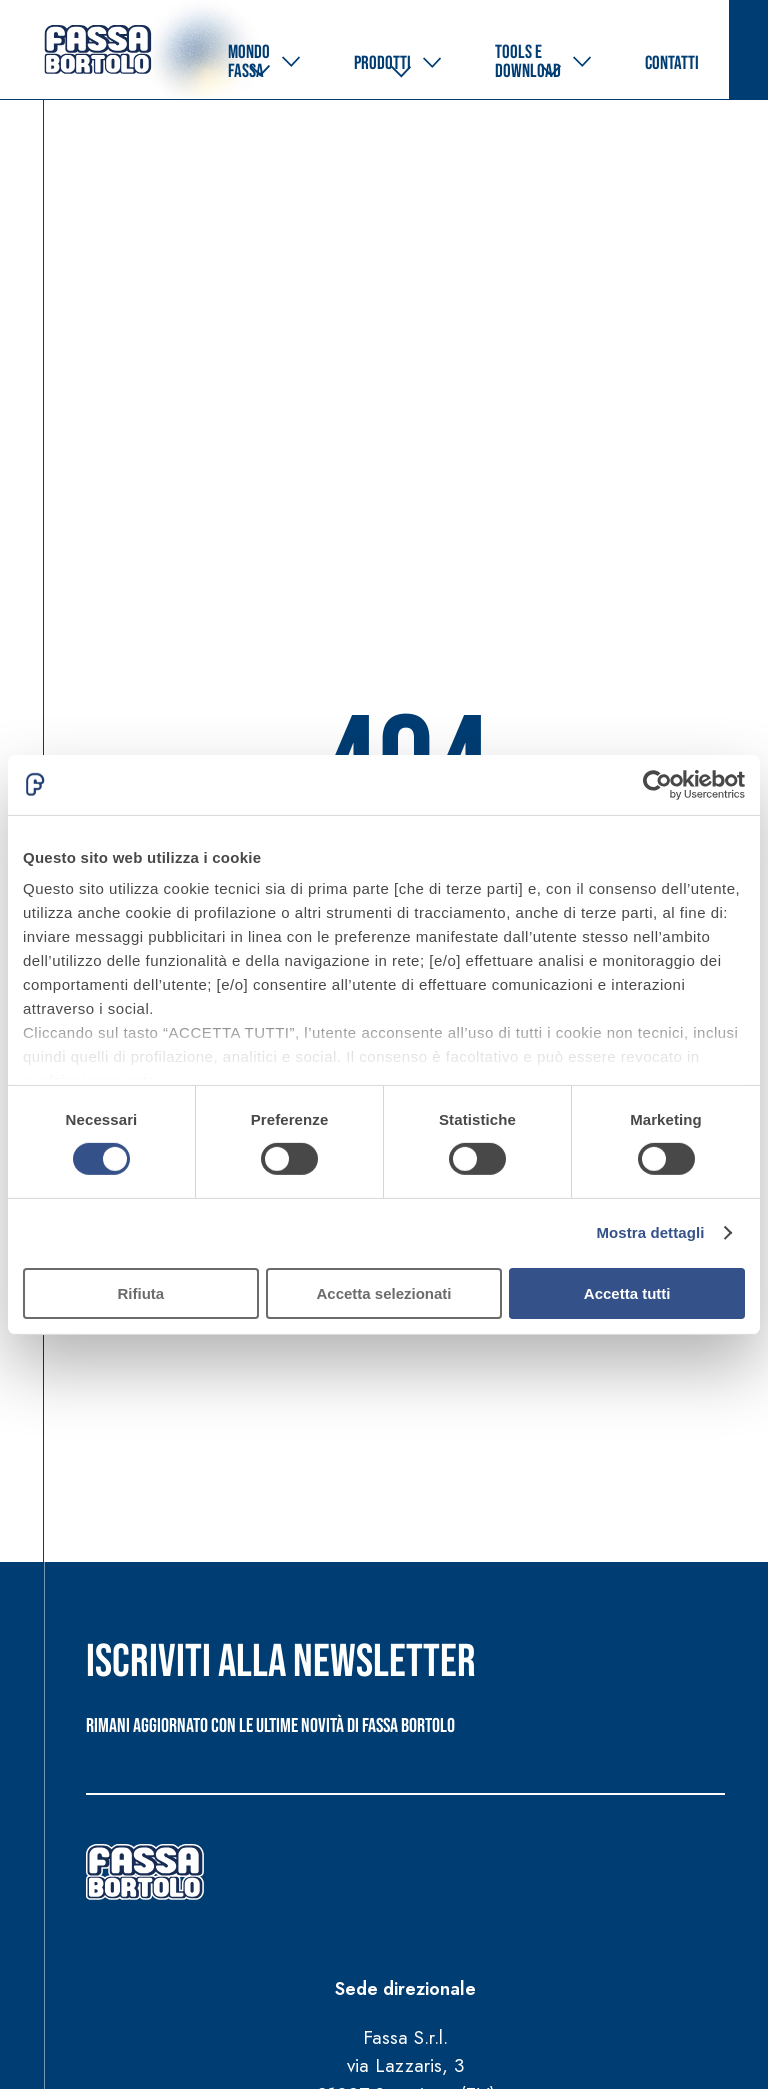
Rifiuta (140, 1293)
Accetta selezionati (383, 1293)
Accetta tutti (627, 1293)
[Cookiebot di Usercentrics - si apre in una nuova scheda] (657, 784)
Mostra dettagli (650, 1232)
